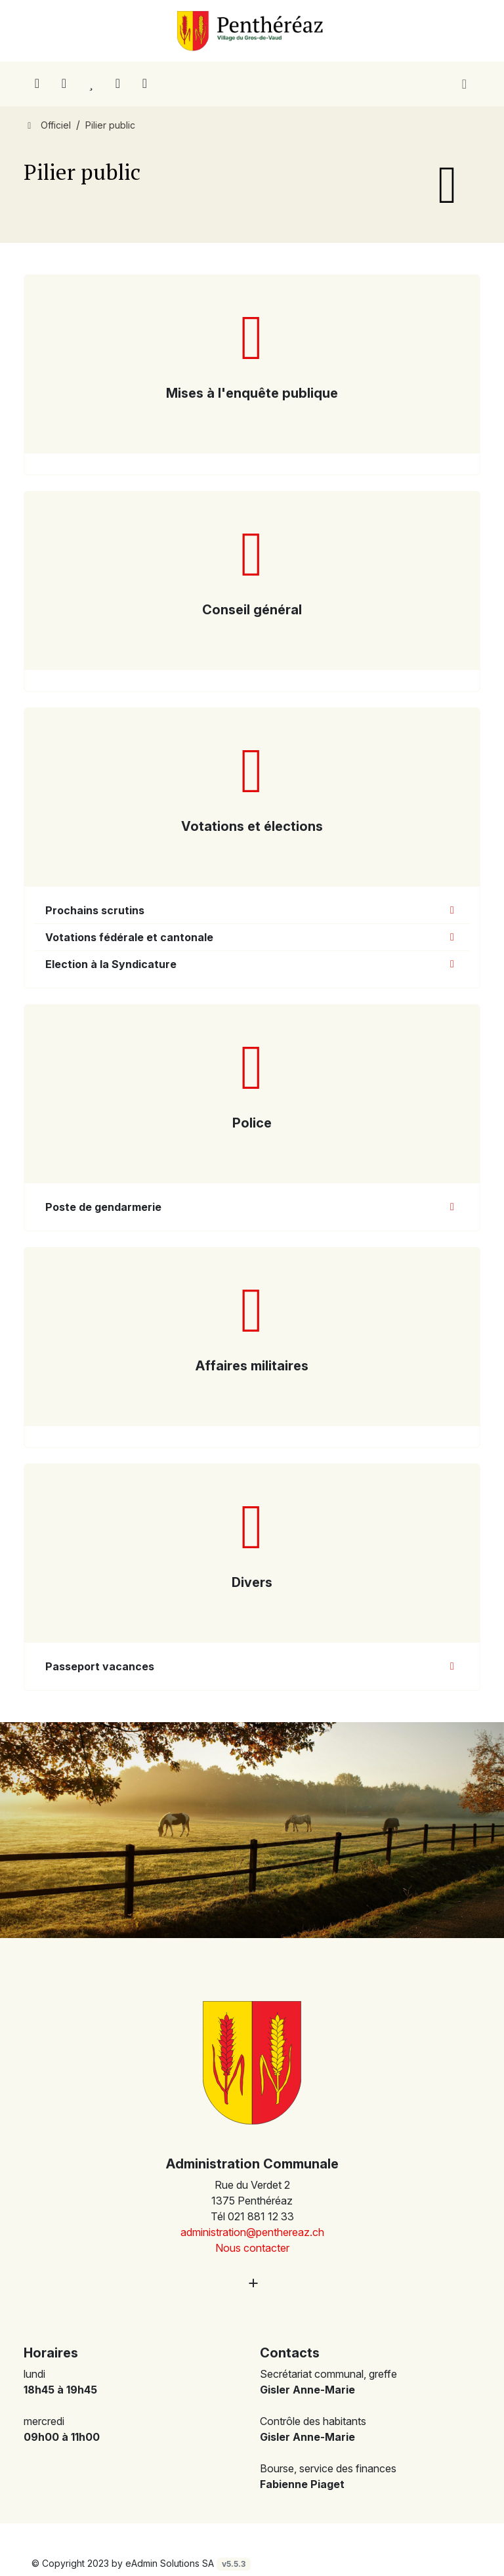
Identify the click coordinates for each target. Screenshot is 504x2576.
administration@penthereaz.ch (252, 2232)
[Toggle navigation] (464, 84)
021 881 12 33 (261, 2216)
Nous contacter (252, 2247)
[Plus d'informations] (251, 2282)
